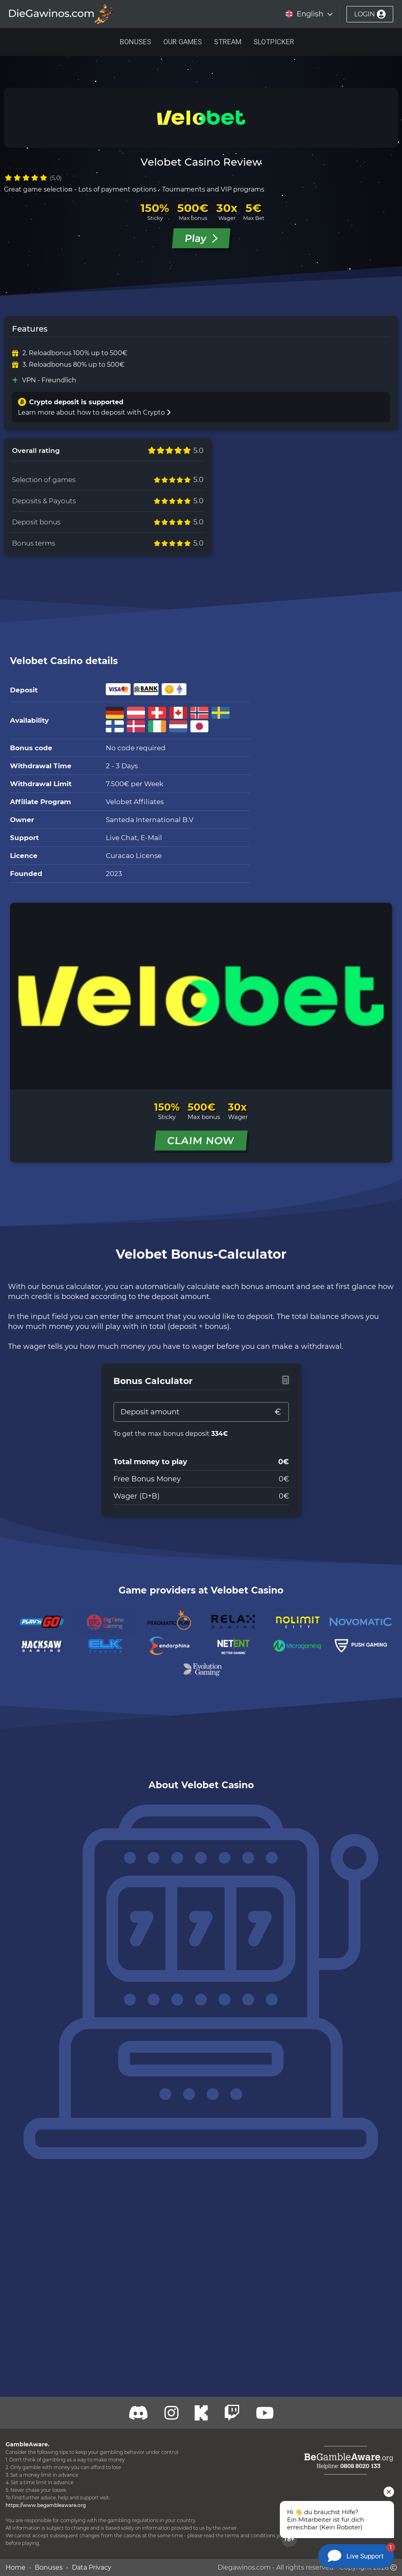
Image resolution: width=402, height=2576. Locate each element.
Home (16, 2567)
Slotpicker (273, 42)
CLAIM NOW (201, 1141)
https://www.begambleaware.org (46, 2505)
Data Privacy (91, 2567)
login (370, 14)
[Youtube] (265, 2413)
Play (201, 238)
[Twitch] (171, 2413)
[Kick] (201, 2413)
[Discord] (138, 2413)
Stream (228, 42)
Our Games (182, 42)
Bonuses (135, 42)
